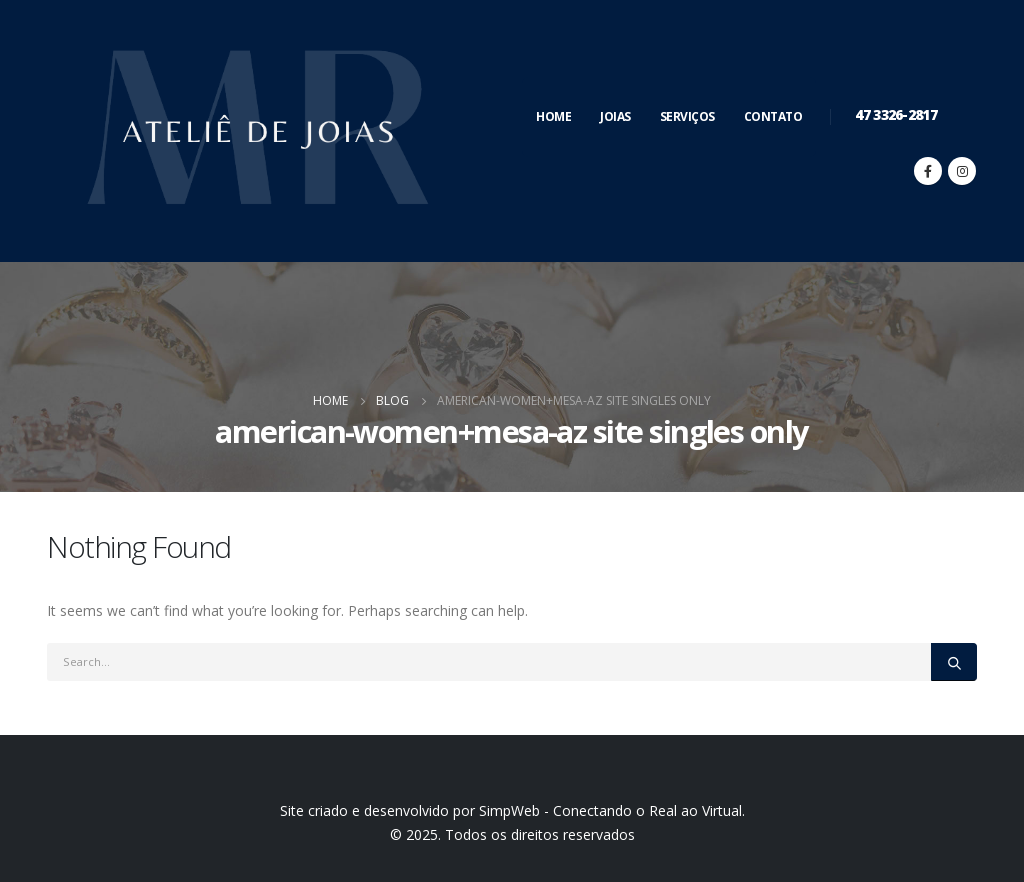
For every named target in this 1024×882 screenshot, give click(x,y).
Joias (615, 116)
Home (553, 116)
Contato (773, 116)
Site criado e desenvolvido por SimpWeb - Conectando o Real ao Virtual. (512, 810)
